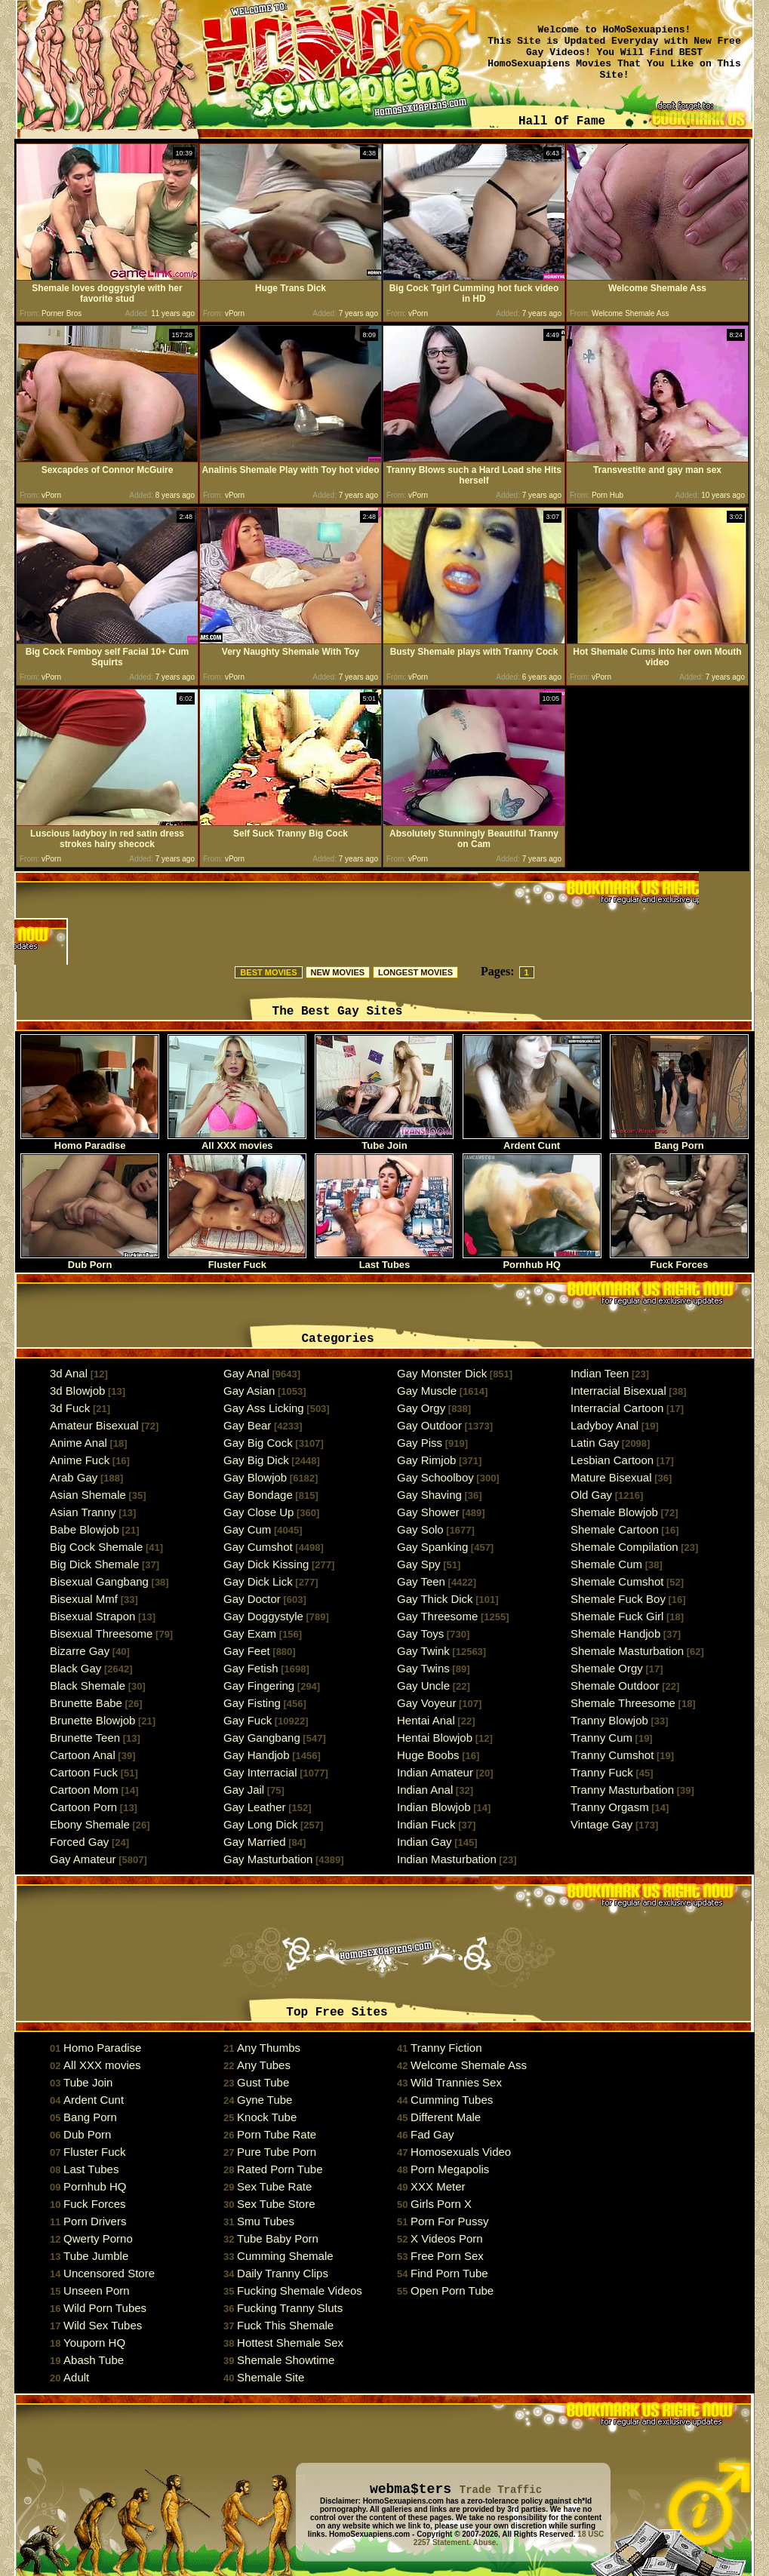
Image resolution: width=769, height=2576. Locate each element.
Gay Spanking (432, 1546)
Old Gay (591, 1494)
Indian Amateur (435, 1772)
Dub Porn (89, 1260)
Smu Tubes (265, 2221)
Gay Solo (420, 1529)
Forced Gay (79, 1841)
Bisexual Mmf (84, 1598)
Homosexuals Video (461, 2151)
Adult (76, 2377)
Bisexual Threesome (101, 1633)
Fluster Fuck (237, 1260)
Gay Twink (423, 1650)
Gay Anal (246, 1373)
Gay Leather (254, 1807)
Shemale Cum (606, 1564)
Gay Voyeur (426, 1702)
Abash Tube (93, 2359)
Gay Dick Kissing (266, 1564)
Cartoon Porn (83, 1807)
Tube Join (384, 1141)
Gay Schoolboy (435, 1477)
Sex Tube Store (276, 2203)
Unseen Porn (96, 2290)
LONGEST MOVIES (415, 972)
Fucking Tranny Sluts (290, 2307)
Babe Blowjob (84, 1529)
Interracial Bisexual (618, 1390)
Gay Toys (420, 1633)
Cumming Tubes (452, 2099)
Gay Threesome (437, 1616)
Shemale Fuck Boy (618, 1598)
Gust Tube (263, 2082)
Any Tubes (264, 2065)
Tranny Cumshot (612, 1755)
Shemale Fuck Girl (617, 1616)
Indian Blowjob (434, 1807)
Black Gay (75, 1668)
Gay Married (254, 1841)
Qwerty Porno (98, 2238)
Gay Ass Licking (263, 1408)
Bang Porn (679, 1141)
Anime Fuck (79, 1460)
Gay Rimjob (426, 1460)
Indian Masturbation (447, 1859)
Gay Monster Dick (442, 1373)
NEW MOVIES (338, 972)
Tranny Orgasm (610, 1807)
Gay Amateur (83, 1859)
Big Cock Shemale (96, 1546)
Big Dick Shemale (94, 1564)
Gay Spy (419, 1564)
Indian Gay (424, 1841)
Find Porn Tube (449, 2273)
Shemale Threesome (623, 1702)
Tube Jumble (95, 2255)
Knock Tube (267, 2117)
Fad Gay (432, 2134)
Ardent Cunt (532, 1141)
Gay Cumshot (258, 1546)
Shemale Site (270, 2377)
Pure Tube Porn (276, 2151)
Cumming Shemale (285, 2255)
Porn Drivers (94, 2221)
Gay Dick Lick (258, 1581)
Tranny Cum (601, 1737)
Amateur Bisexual (94, 1425)
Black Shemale (87, 1685)
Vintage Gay (601, 1824)
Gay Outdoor (429, 1425)
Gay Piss (419, 1442)
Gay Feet (246, 1650)
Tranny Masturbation (622, 1789)
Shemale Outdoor (615, 1685)
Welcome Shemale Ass (469, 2065)
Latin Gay (595, 1442)
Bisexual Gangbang (99, 1581)
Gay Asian (249, 1390)
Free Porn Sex (447, 2255)
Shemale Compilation (624, 1546)
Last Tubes (384, 1260)
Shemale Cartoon (615, 1529)
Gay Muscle (427, 1390)
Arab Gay (73, 1477)
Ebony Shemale (90, 1824)
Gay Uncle (423, 1685)
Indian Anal (425, 1789)
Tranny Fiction (446, 2047)
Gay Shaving (429, 1494)
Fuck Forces (679, 1260)
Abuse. (485, 2542)
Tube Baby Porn (277, 2238)
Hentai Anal (426, 1720)
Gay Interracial (260, 1772)
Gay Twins (423, 1668)
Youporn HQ (94, 2342)
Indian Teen (600, 1373)
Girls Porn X (441, 2203)
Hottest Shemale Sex (290, 2342)
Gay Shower (428, 1512)
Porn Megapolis (450, 2169)
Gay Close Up (258, 1512)
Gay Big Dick (256, 1460)
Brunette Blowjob (92, 1720)
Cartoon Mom (84, 1789)
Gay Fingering (258, 1685)
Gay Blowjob (255, 1477)
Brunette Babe (86, 1702)
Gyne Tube (264, 2099)
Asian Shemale (88, 1494)
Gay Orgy (421, 1408)
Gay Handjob (256, 1755)
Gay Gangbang (261, 1737)
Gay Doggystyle (263, 1616)
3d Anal (69, 1373)
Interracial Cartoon (617, 1408)
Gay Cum (247, 1529)
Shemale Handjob (615, 1633)
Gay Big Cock (258, 1442)
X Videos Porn (447, 2238)
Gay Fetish (250, 1668)
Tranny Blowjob (609, 1720)
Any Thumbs (268, 2047)
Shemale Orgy (607, 1668)
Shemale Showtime (285, 2359)
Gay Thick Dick (435, 1598)
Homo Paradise (89, 1141)
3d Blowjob (77, 1390)
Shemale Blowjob (614, 1512)
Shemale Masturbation (627, 1650)
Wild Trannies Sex (456, 2082)
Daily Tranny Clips (282, 2273)
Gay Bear (247, 1425)
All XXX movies (237, 1141)
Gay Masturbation (267, 1859)
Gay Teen (421, 1581)
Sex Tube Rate (274, 2186)
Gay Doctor (252, 1598)
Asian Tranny (83, 1512)
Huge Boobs (428, 1755)
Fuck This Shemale (285, 2325)
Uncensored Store (109, 2273)
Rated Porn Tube (279, 2169)
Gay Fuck (247, 1720)
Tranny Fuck (602, 1772)
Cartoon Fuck (84, 1772)
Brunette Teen (85, 1737)
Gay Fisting (252, 1702)
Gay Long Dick (260, 1824)
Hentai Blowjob (434, 1737)
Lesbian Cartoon (612, 1460)
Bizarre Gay (79, 1650)
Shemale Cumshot (617, 1581)
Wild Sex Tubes (102, 2325)
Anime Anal (78, 1442)
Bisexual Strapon (92, 1616)
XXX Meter (438, 2186)
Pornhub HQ (532, 1260)
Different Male (446, 2117)
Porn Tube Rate (276, 2134)
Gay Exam (249, 1633)
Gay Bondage (258, 1494)
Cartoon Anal (82, 1755)
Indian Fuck (426, 1824)
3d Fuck (70, 1408)
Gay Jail (243, 1789)
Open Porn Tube (452, 2290)
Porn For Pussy (449, 2221)
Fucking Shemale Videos (299, 2290)
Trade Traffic (501, 2490)
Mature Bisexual (611, 1477)
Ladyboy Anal (604, 1425)
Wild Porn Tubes (104, 2307)
